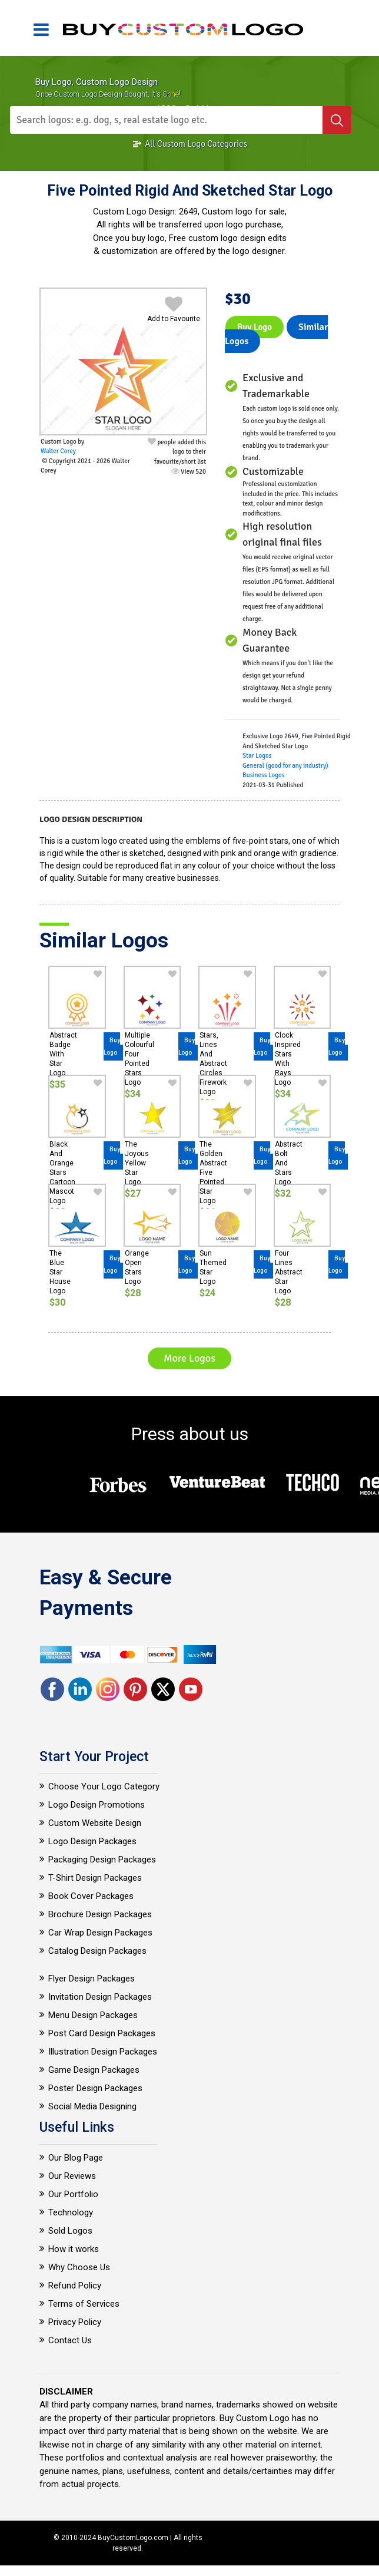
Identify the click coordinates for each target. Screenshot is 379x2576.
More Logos (189, 1358)
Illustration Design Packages (102, 2051)
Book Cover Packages (91, 1896)
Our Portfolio (73, 2194)
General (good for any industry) (285, 766)
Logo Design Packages (92, 1841)
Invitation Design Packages (100, 1997)
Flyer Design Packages (91, 1978)
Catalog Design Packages (97, 1951)
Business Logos (263, 775)
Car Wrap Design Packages (100, 1932)
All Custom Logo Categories (189, 143)
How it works (73, 2249)
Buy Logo (254, 327)
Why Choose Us (79, 2267)
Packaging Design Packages (102, 1859)
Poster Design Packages (95, 2088)
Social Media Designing (92, 2106)
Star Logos (257, 755)
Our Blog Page (75, 2157)
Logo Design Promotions (96, 1804)
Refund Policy (74, 2285)
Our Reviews (72, 2176)
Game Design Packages (93, 2070)
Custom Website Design (94, 1823)
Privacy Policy (74, 2322)
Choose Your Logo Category (103, 1786)
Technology (70, 2212)
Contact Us (70, 2340)
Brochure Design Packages (100, 1914)
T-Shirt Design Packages (95, 1877)
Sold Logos (70, 2230)
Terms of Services (83, 2303)
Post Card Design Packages (101, 2033)
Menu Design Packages (93, 2015)
